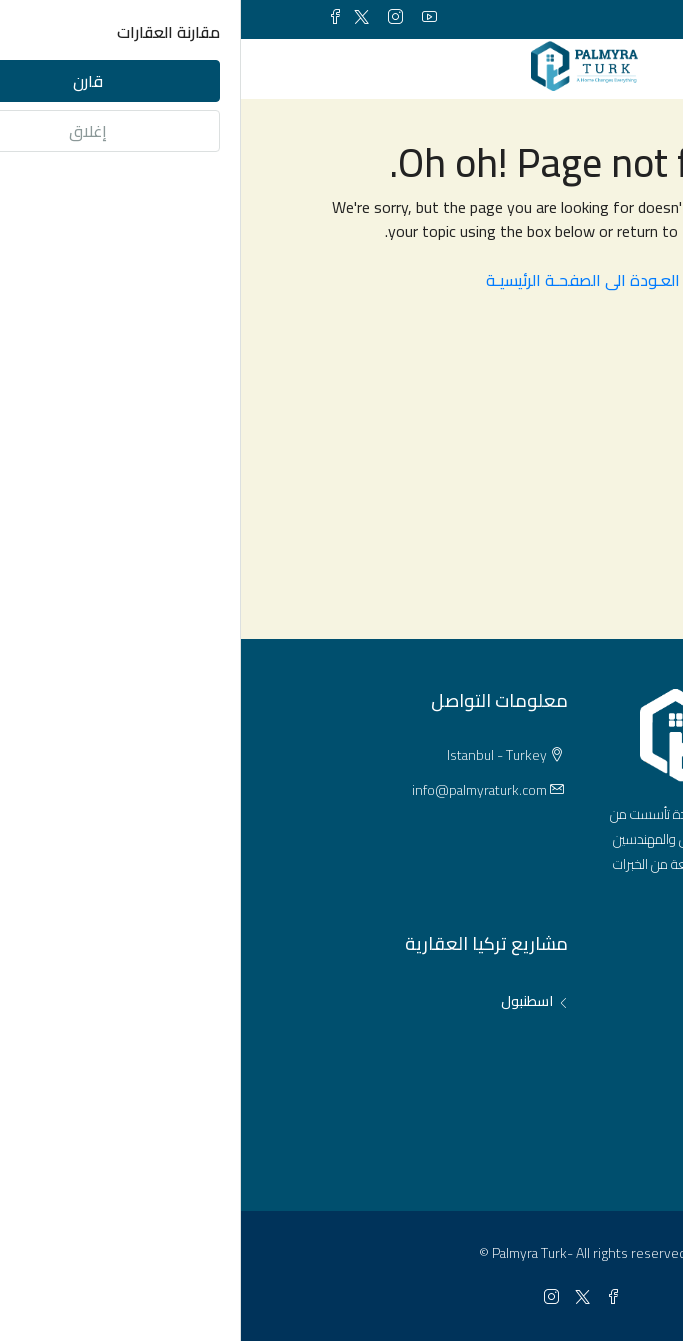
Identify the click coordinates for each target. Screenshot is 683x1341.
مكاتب (562, 1035)
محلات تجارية (544, 1103)
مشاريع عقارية (538, 1137)
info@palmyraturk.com (238, 790)
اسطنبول (286, 1001)
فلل (570, 1069)
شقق (565, 1001)
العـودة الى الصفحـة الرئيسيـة (342, 280)
